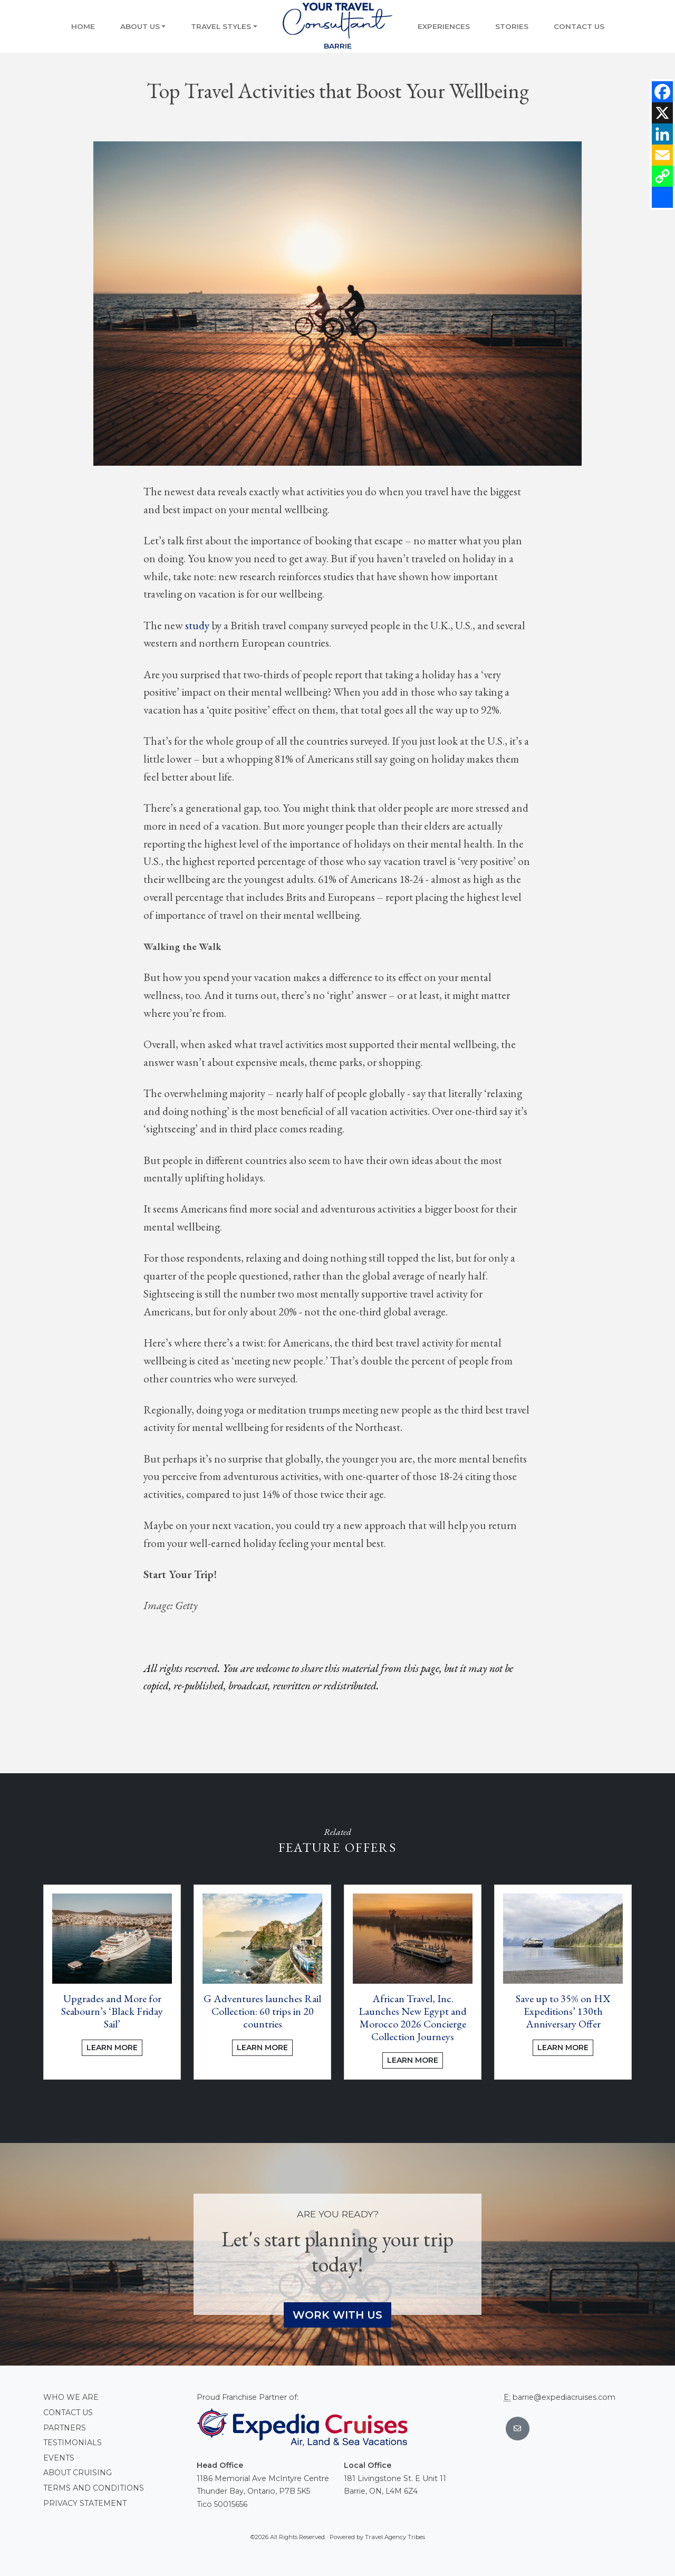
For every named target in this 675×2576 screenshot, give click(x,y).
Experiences (444, 26)
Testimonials (72, 2442)
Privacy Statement (85, 2503)
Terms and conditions (93, 2488)
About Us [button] (140, 26)
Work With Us (337, 2315)
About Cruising (77, 2472)
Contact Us (579, 26)
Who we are (71, 2397)
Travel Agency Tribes (395, 2537)
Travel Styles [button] (221, 26)
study (197, 625)
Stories (511, 26)
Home (83, 26)
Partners (64, 2428)
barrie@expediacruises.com (564, 2397)
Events (58, 2458)
